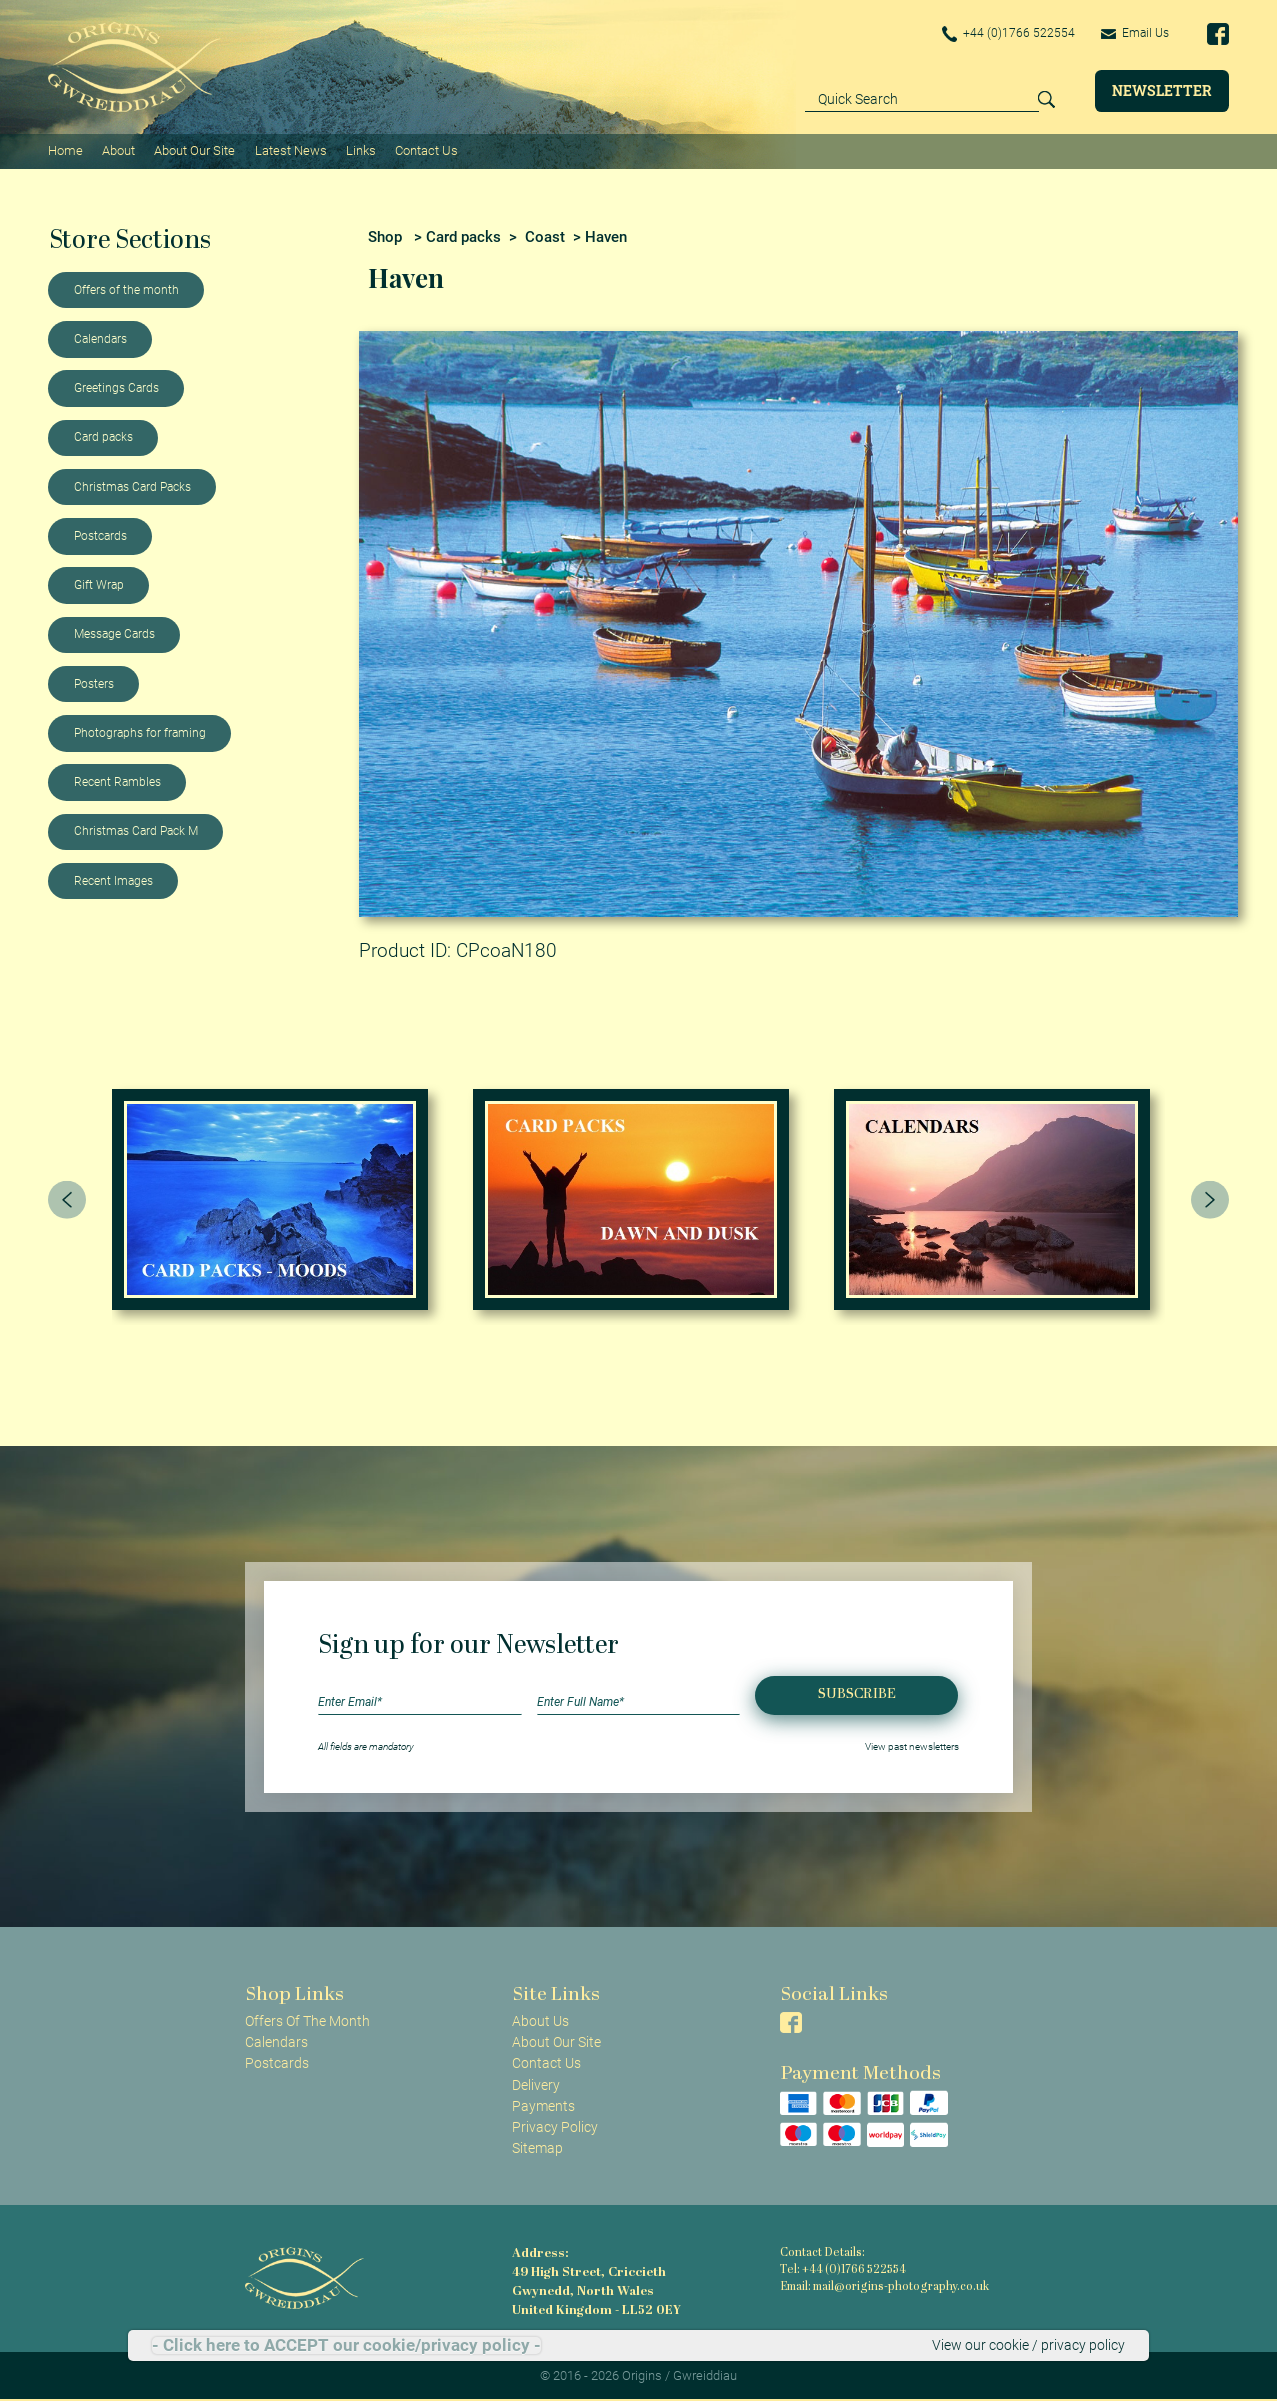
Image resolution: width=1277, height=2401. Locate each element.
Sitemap (537, 2148)
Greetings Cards (116, 388)
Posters (94, 684)
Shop (385, 237)
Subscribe (857, 1694)
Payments (543, 2106)
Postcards (100, 536)
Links (361, 150)
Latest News (291, 150)
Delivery (536, 2085)
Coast (545, 237)
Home (65, 150)
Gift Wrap (99, 585)
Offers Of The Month (307, 2021)
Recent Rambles (117, 782)
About (118, 150)
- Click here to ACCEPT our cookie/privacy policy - (346, 2345)
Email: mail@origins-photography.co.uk (884, 2287)
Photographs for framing (140, 733)
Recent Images (113, 881)
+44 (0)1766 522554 (1009, 34)
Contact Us (426, 150)
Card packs (103, 437)
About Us (540, 2021)
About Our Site (194, 150)
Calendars (100, 339)
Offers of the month (126, 290)
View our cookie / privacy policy (1028, 2345)
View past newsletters (912, 1746)
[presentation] (67, 1199)
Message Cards (114, 634)
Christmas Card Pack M (136, 831)
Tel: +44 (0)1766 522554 (843, 2270)
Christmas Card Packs (132, 487)
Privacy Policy (555, 2127)
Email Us (1135, 33)
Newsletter (1162, 90)
